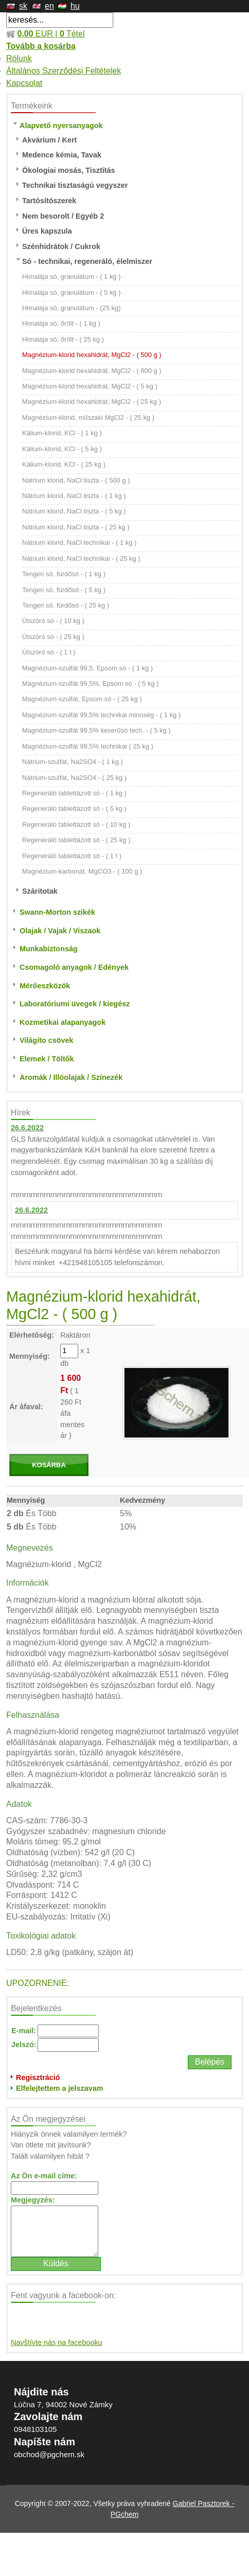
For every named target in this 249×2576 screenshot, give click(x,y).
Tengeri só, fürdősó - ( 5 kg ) (63, 590)
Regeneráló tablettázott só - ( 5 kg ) (74, 808)
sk (23, 6)
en (49, 6)
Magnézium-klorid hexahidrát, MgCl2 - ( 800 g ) (92, 371)
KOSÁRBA (49, 1465)
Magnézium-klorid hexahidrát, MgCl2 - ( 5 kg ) (89, 386)
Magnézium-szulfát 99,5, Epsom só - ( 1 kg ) (87, 668)
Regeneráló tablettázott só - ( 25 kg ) (76, 840)
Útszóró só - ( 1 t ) (49, 652)
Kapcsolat (24, 83)
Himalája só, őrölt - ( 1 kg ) (61, 323)
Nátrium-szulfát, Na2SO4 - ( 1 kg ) (72, 762)
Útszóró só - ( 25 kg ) (53, 637)
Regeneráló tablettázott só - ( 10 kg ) (76, 824)
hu (75, 6)
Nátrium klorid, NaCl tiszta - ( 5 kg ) (74, 511)
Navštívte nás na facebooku (56, 2342)
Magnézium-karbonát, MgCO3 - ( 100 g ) (82, 871)
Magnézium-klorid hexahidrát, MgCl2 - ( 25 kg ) (91, 401)
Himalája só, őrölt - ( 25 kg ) (63, 339)
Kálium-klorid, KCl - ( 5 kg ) (62, 449)
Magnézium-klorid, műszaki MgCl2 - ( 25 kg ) (88, 417)
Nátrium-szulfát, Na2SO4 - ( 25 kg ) (74, 777)
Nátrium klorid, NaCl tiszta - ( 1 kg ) (74, 496)
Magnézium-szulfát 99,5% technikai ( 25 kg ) (87, 746)
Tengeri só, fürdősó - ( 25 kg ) (65, 605)
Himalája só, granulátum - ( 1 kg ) (71, 276)
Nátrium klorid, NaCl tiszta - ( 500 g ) (76, 480)
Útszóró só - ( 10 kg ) (53, 621)
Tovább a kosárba (41, 46)
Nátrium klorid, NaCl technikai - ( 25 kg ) (81, 558)
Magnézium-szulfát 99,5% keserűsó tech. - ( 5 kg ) (96, 730)
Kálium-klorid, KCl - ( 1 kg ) (62, 433)
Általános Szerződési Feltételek (63, 70)
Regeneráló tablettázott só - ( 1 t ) (71, 856)
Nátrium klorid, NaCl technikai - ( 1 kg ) (79, 542)
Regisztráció (38, 2077)
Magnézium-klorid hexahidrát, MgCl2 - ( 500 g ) (92, 355)
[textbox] (59, 20)
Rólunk (19, 58)
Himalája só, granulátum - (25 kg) (71, 308)
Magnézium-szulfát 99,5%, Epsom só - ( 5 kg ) (90, 683)
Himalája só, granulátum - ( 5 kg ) (71, 292)
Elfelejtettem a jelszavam (59, 2088)
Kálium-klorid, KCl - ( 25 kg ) (63, 464)
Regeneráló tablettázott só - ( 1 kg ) (74, 793)
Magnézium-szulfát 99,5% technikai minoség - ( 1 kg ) (101, 715)
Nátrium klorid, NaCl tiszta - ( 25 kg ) (76, 527)
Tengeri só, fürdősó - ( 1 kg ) (63, 574)
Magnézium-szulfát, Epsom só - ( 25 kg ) (82, 699)
